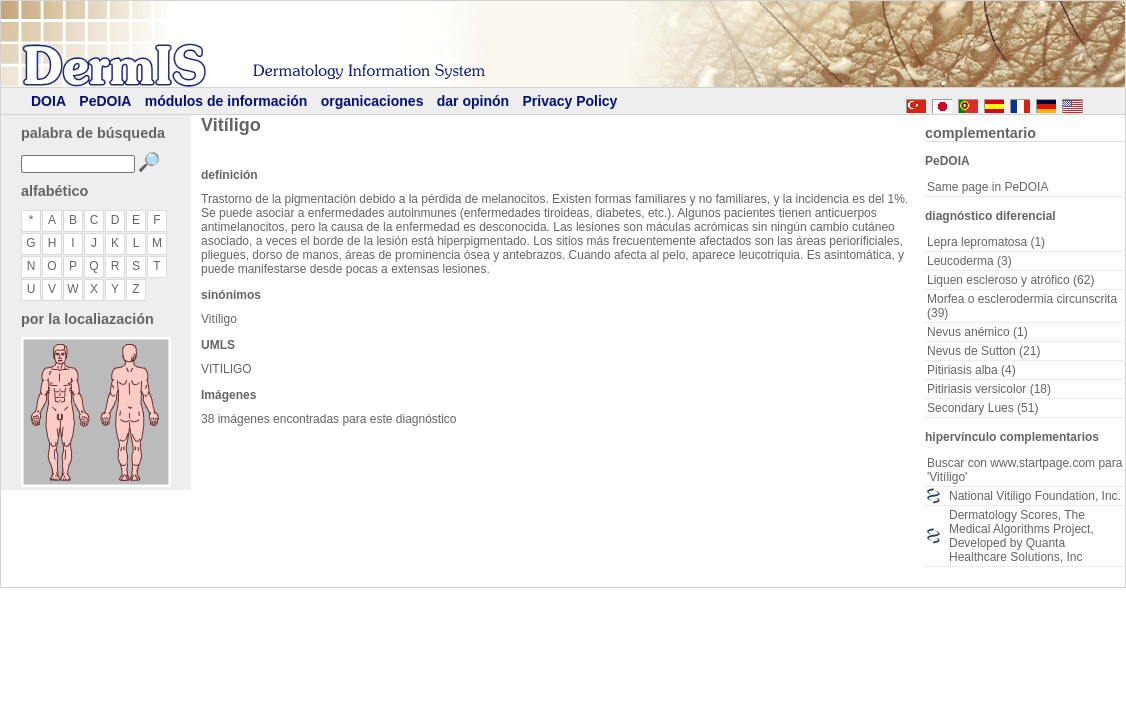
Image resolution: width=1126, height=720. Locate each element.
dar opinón (473, 101)
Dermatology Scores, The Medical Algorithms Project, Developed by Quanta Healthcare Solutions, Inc (1021, 536)
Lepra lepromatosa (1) (986, 242)
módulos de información (226, 101)
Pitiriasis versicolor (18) (989, 389)
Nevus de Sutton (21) (983, 351)
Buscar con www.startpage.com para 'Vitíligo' (1024, 470)
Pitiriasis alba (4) (971, 370)
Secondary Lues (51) (982, 408)
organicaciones (372, 101)
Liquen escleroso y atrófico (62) (1010, 280)
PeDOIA (105, 101)
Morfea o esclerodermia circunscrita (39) (1022, 306)
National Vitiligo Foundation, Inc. (1035, 496)
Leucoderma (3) (969, 261)
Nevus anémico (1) (977, 332)
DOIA (48, 101)
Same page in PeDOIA (987, 187)
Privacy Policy (569, 101)
